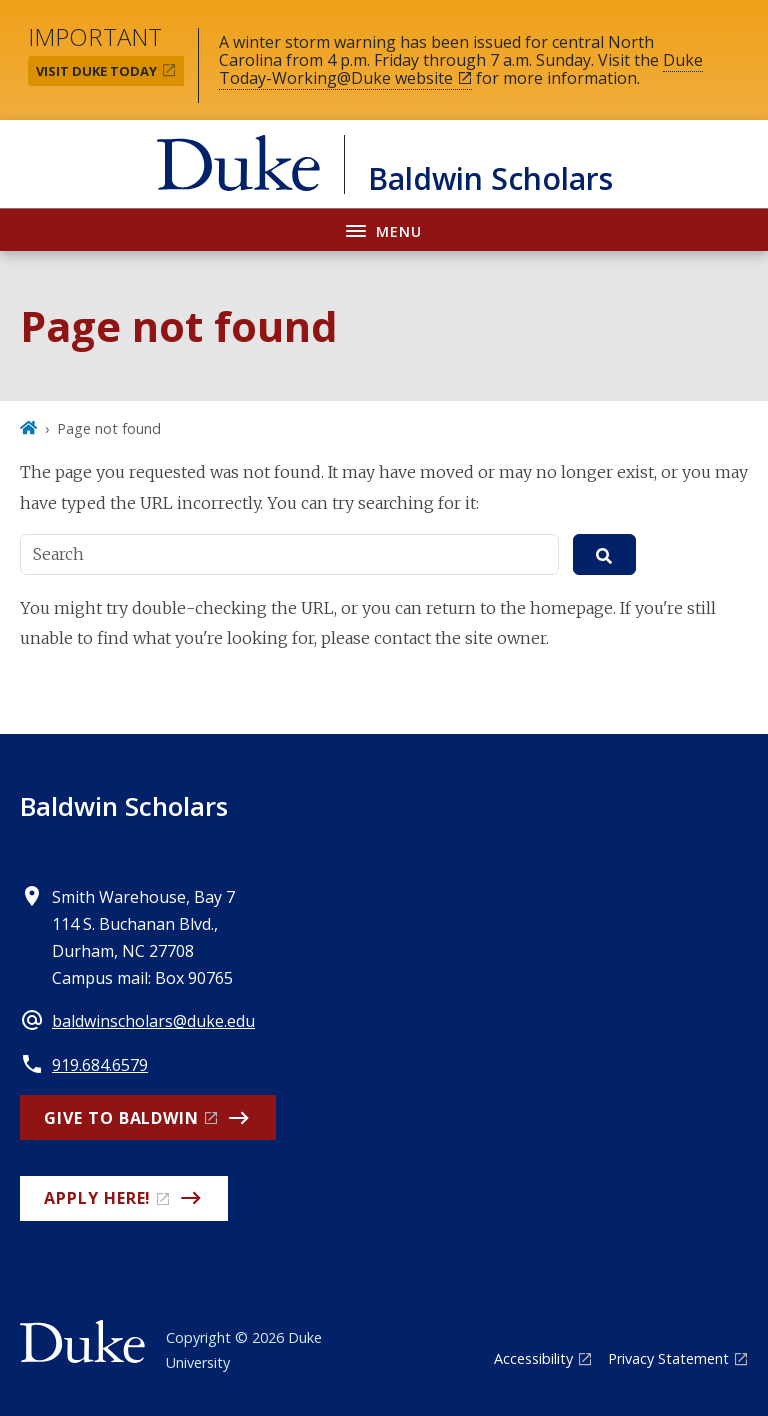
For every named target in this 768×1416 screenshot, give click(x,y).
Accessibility (533, 1358)
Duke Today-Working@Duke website (461, 69)
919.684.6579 (100, 1065)
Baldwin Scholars (124, 806)
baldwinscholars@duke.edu (153, 1021)
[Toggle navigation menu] (384, 229)
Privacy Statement (668, 1358)
